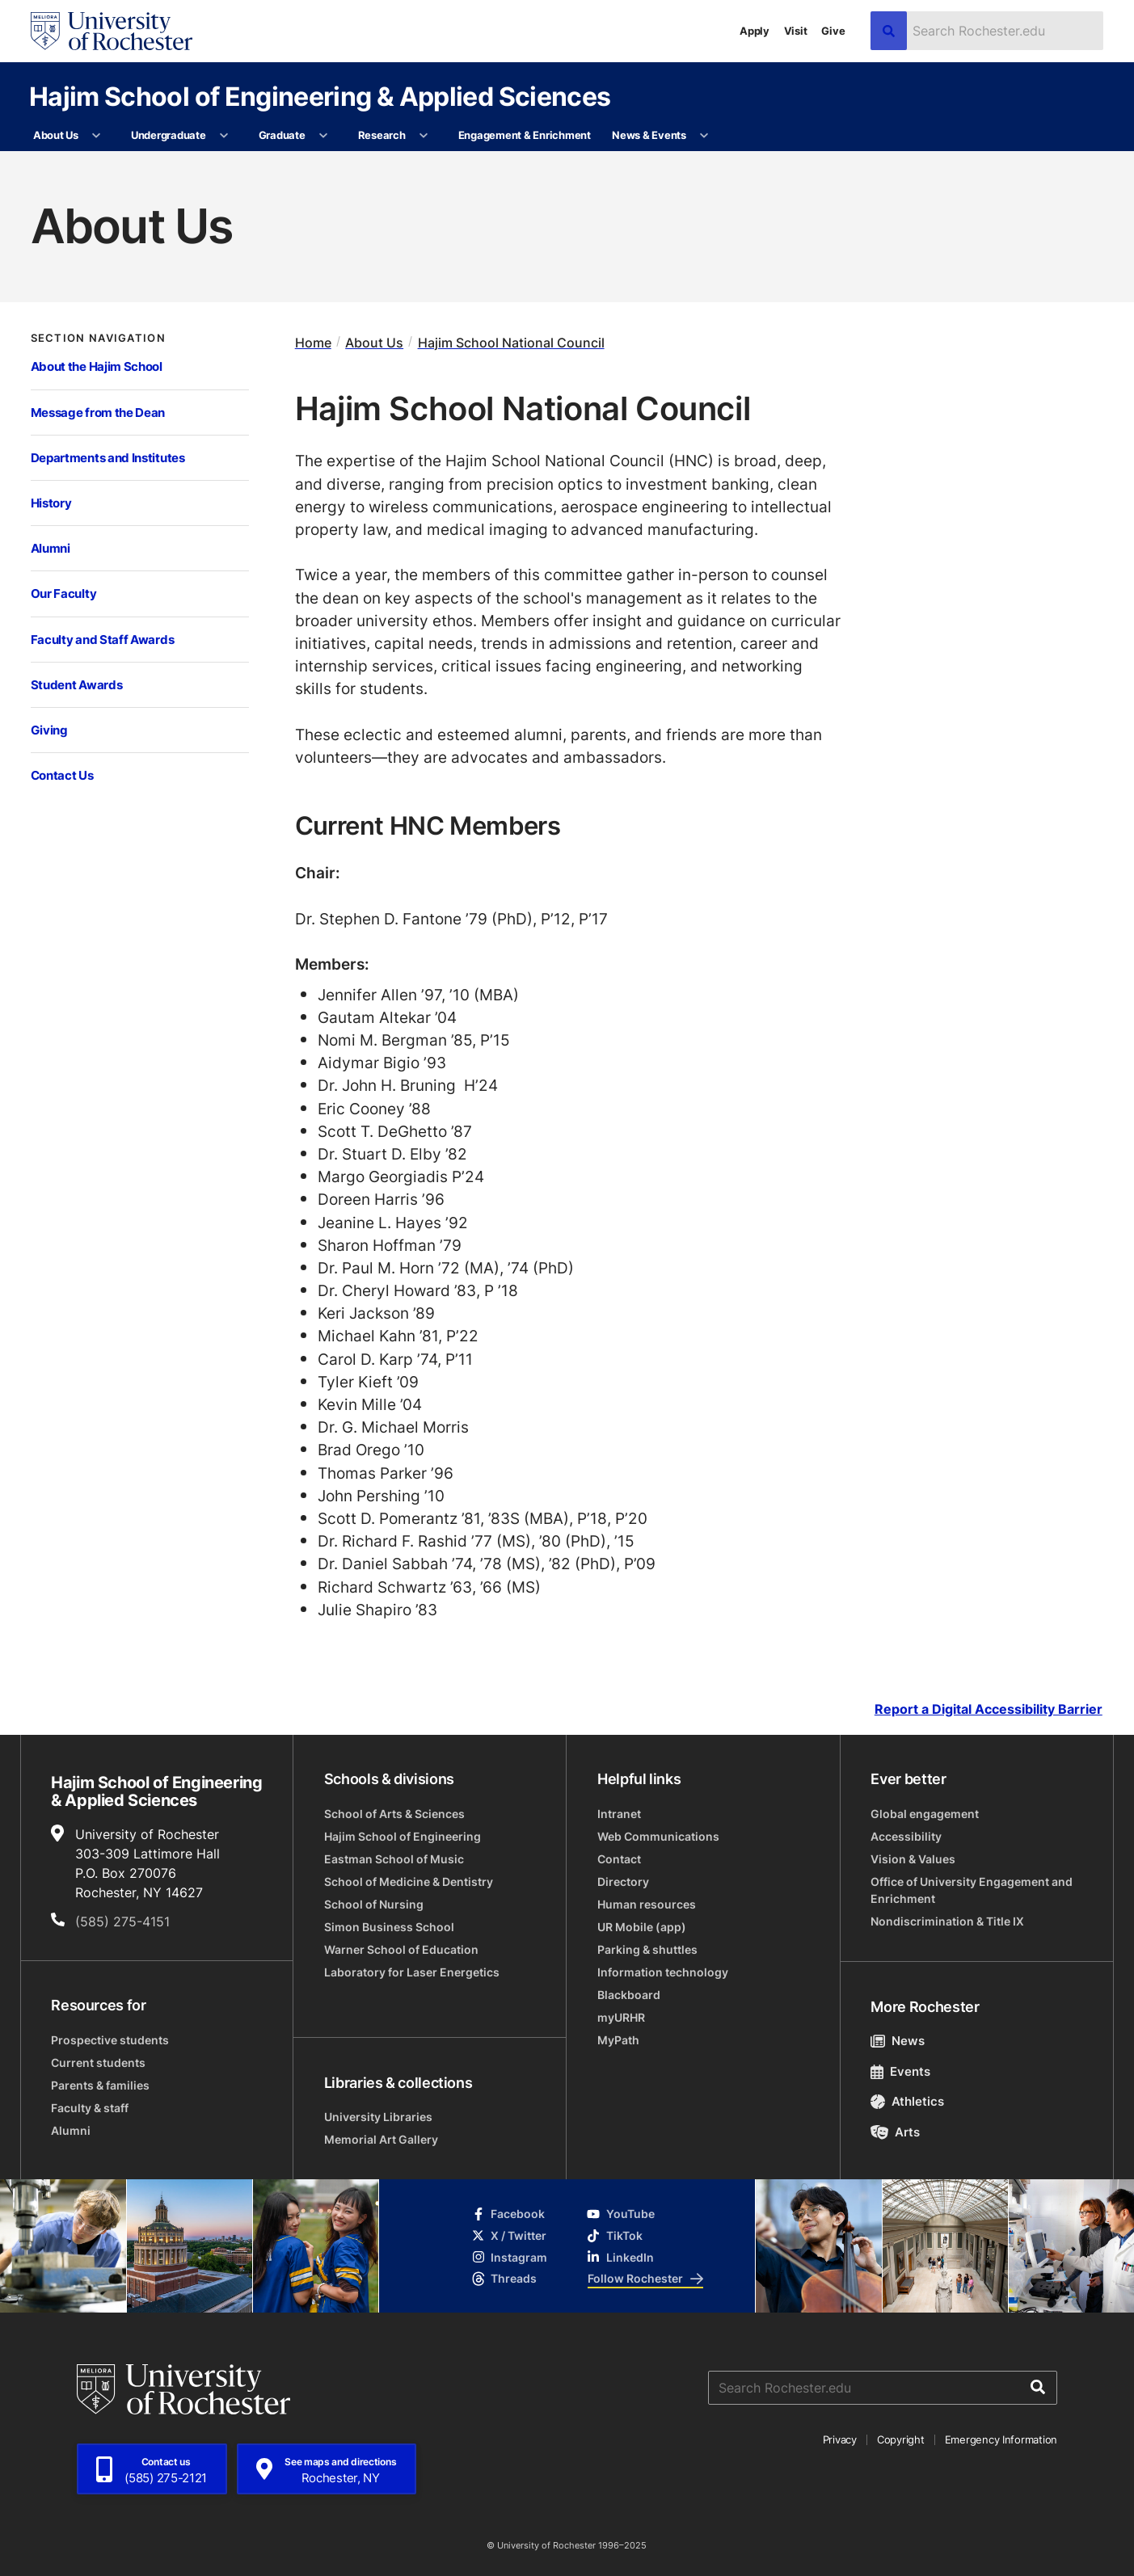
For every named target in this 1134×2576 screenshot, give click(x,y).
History (51, 502)
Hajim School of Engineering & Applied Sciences (320, 96)
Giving (49, 730)
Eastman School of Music (394, 1859)
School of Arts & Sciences (394, 1813)
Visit (795, 30)
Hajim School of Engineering (402, 1836)
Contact (619, 1859)
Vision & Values (913, 1859)
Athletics (907, 2101)
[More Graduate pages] (323, 136)
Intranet (619, 1813)
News (898, 2040)
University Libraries (378, 2116)
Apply (754, 30)
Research (382, 135)
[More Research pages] (424, 136)
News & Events (649, 135)
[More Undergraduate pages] (224, 136)
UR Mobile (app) (641, 1926)
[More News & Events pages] (704, 136)
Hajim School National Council (511, 342)
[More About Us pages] (96, 136)
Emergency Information (1001, 2439)
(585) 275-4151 (122, 1921)
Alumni (50, 548)
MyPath (618, 2040)
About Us (55, 135)
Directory (623, 1881)
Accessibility (906, 1836)
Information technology (662, 1972)
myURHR (621, 2017)
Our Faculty (64, 593)
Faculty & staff (90, 2107)
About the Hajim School (96, 366)
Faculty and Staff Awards (103, 639)
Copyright (901, 2439)
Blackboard (628, 1994)
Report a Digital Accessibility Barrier (988, 1709)
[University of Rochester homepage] (111, 31)
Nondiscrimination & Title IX (947, 1921)
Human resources (646, 1904)
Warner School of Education (401, 1949)
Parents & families (100, 2085)
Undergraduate (168, 135)
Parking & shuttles (647, 1949)
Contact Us (62, 775)
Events (900, 2071)
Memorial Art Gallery (381, 2139)
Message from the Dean (98, 412)
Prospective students (110, 2040)
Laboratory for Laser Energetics (412, 1972)
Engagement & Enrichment (524, 135)
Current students (98, 2062)
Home (313, 342)
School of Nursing (374, 1904)
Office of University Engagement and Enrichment (972, 1890)
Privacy (840, 2439)
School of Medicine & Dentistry (408, 1881)
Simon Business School (389, 1926)
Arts (895, 2132)
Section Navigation (98, 338)
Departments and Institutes (108, 457)
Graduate (282, 135)
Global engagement (925, 1813)
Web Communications (658, 1836)
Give (833, 30)
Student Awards (77, 684)
